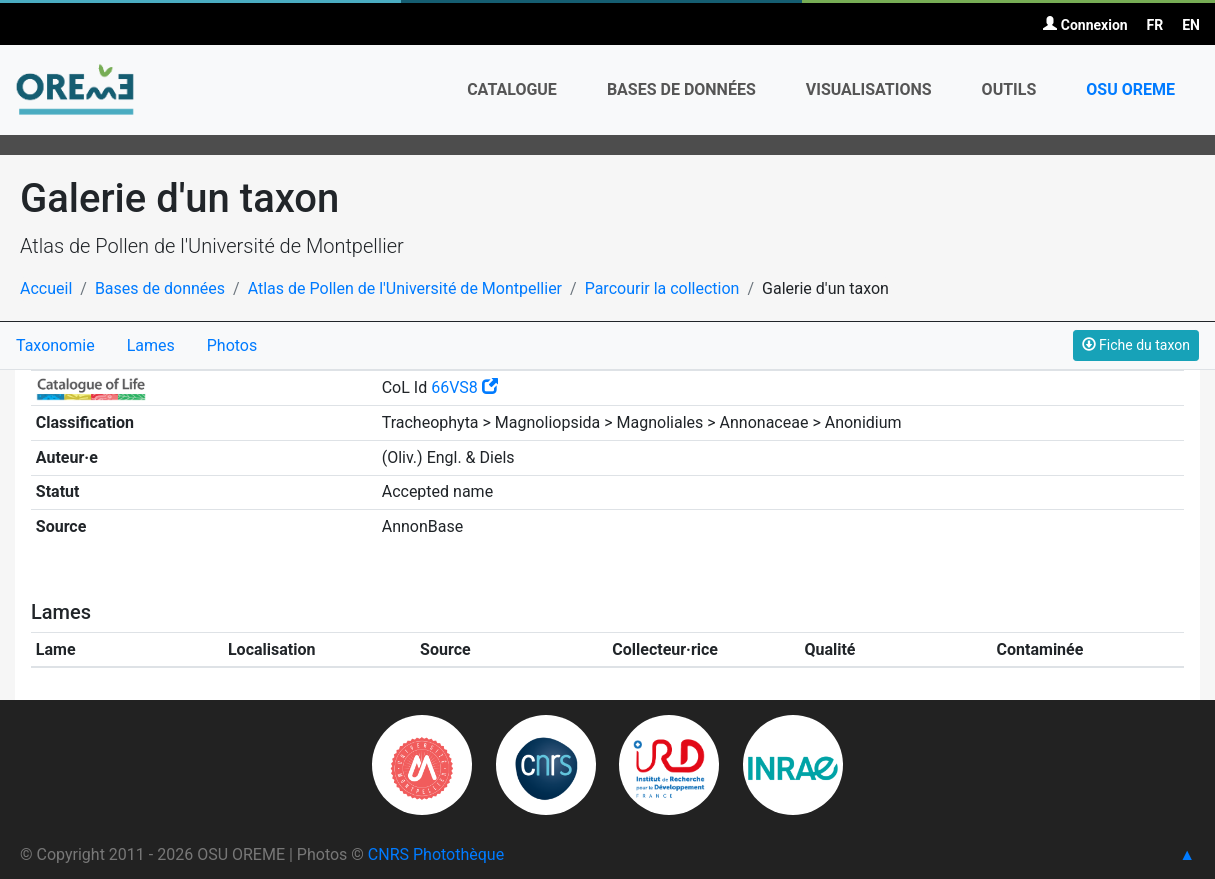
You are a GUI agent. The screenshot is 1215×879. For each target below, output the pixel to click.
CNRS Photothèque (436, 854)
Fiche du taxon (1136, 345)
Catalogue (512, 89)
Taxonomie (55, 345)
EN (1191, 25)
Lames (151, 345)
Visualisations (869, 89)
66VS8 (464, 387)
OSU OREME (1130, 89)
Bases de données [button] (681, 89)
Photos (232, 345)
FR (1155, 25)
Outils (1009, 89)
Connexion (1085, 25)
